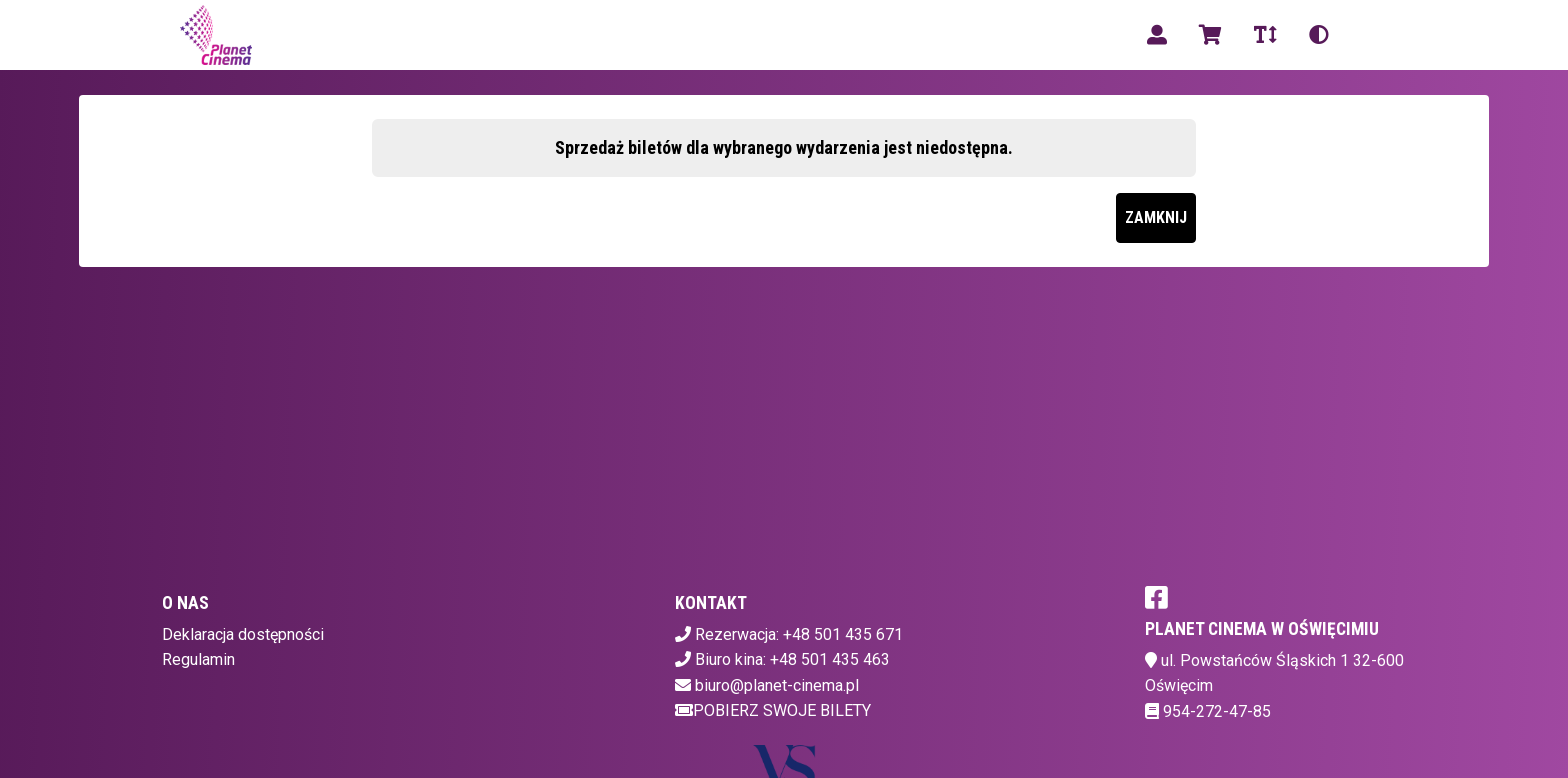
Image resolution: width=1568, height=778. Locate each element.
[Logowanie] (1157, 35)
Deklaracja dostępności (243, 634)
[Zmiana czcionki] (1265, 35)
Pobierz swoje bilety (773, 710)
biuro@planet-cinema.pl (777, 685)
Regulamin (198, 659)
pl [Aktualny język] (1369, 34)
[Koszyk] (1210, 35)
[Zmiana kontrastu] (1319, 35)
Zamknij (1156, 217)
